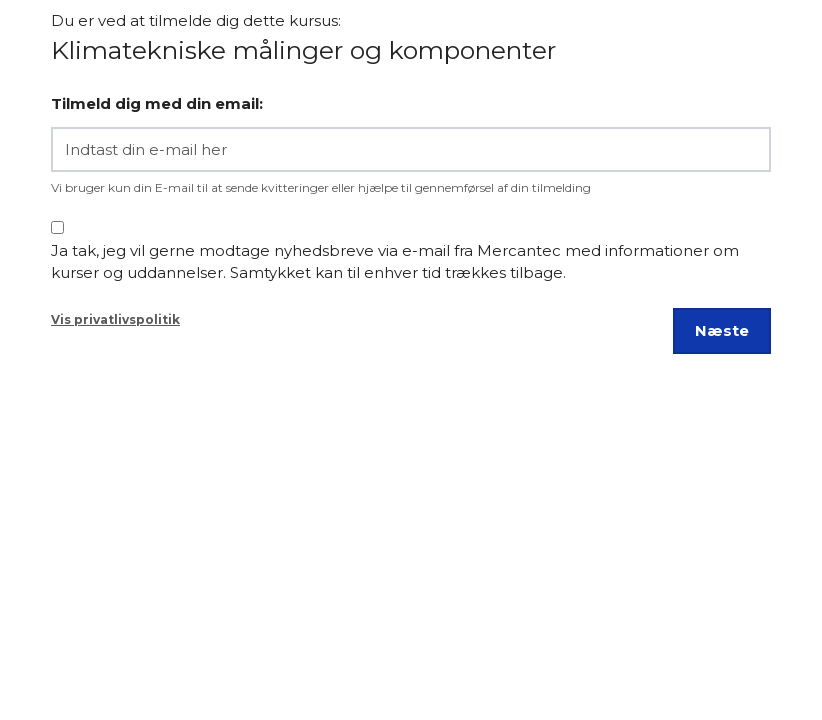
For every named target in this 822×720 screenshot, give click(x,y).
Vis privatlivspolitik (115, 319)
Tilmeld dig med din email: (157, 103)
